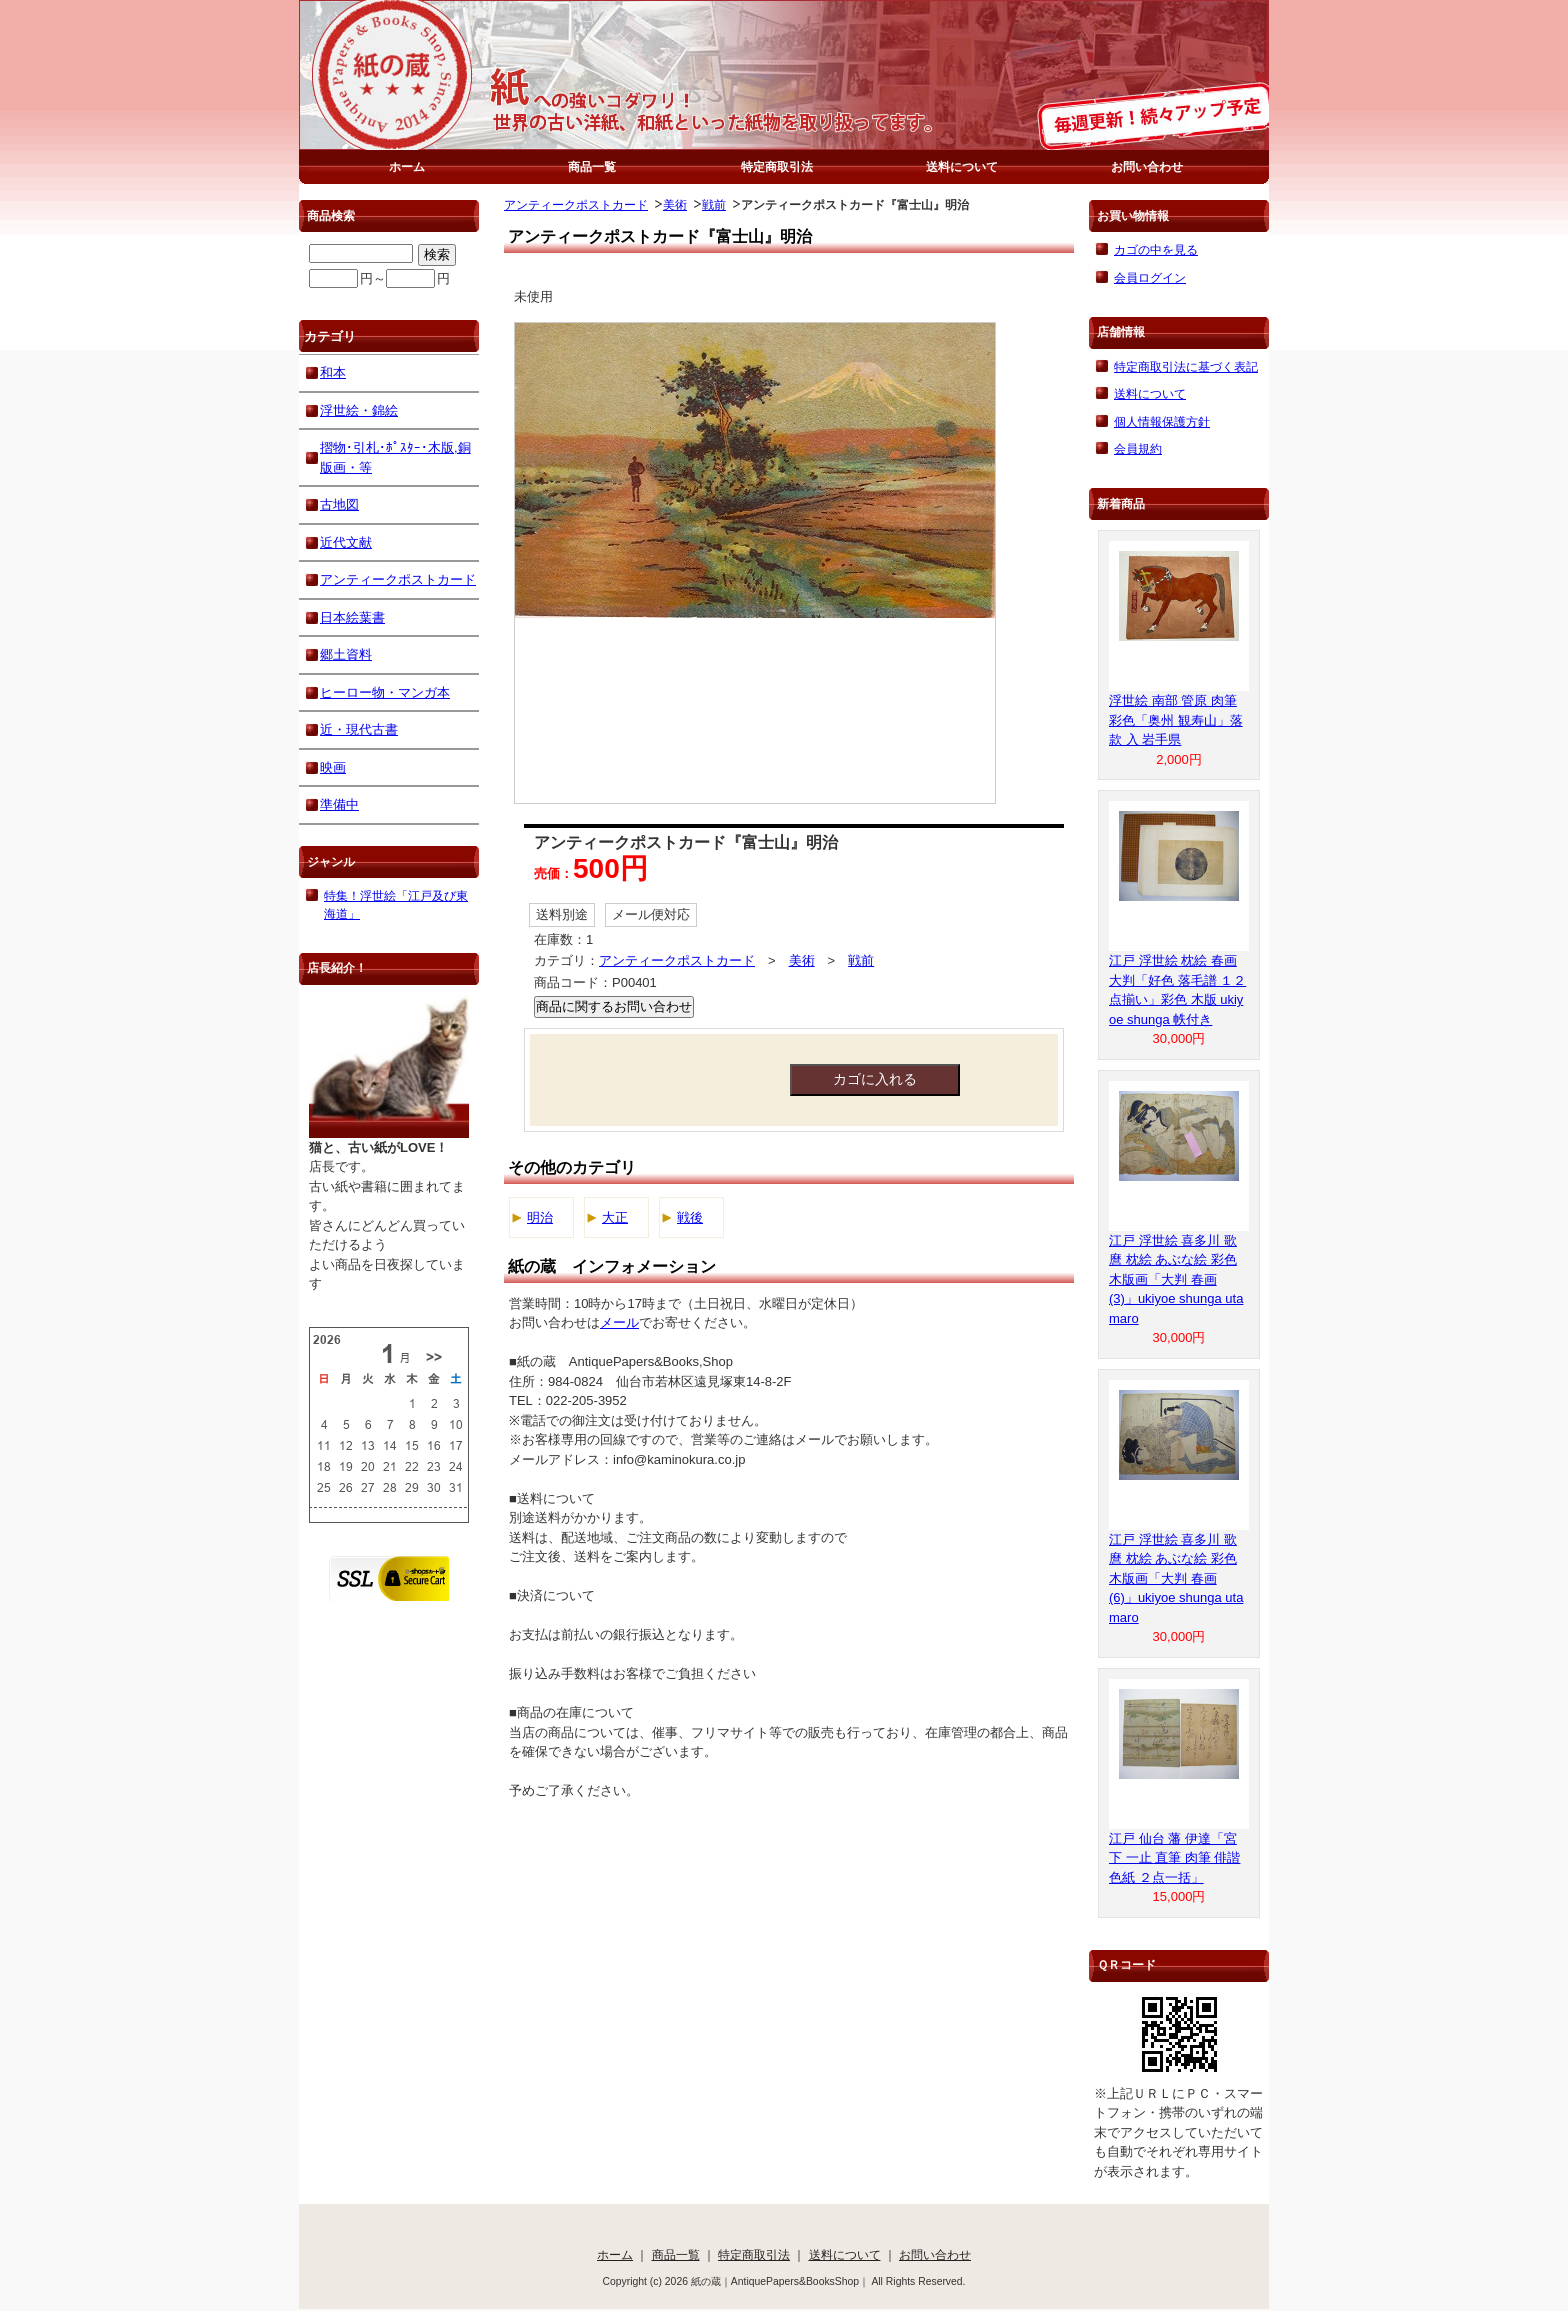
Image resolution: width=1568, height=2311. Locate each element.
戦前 (714, 204)
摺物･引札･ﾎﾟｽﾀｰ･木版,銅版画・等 (395, 457)
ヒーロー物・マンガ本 (385, 692)
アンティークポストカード (576, 204)
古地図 (339, 504)
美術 (675, 204)
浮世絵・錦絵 (359, 410)
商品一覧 (592, 166)
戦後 (690, 1217)
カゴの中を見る (1156, 249)
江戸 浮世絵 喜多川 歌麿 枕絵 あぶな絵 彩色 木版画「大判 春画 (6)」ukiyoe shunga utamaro (1176, 1578)
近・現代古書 (359, 729)
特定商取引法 (777, 166)
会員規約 (1138, 448)
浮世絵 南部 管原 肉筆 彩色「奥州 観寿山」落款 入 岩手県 (1176, 720)
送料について (962, 166)
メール (619, 1322)
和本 (333, 372)
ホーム (407, 166)
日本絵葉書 (352, 617)
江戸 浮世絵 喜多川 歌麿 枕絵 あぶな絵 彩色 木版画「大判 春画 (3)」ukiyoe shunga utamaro (1176, 1279)
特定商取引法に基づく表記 (1186, 366)
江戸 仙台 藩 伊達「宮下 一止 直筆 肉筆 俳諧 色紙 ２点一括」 (1174, 1858)
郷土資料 (346, 654)
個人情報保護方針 (1162, 421)
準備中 (339, 804)
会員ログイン (1150, 277)
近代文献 (346, 542)
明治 (540, 1217)
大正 (615, 1217)
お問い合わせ (1147, 166)
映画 (333, 767)
